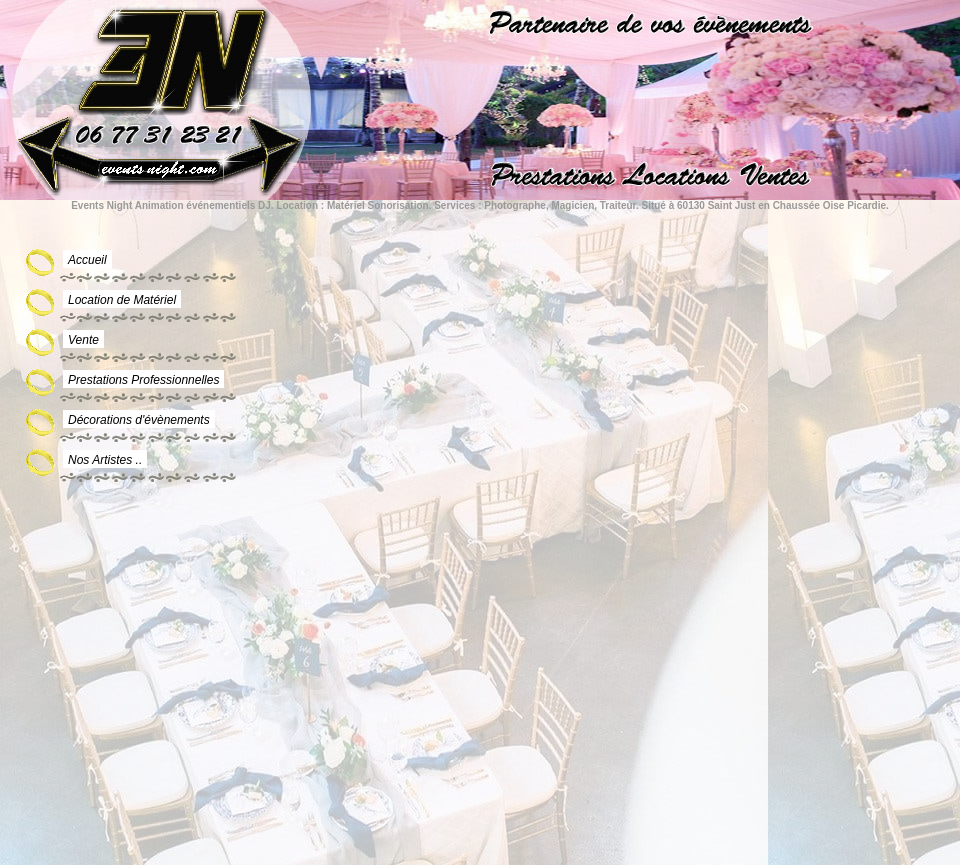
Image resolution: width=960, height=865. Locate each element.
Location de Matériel (122, 300)
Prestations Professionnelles (143, 380)
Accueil (87, 260)
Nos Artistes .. (105, 460)
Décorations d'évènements (139, 420)
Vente (83, 340)
